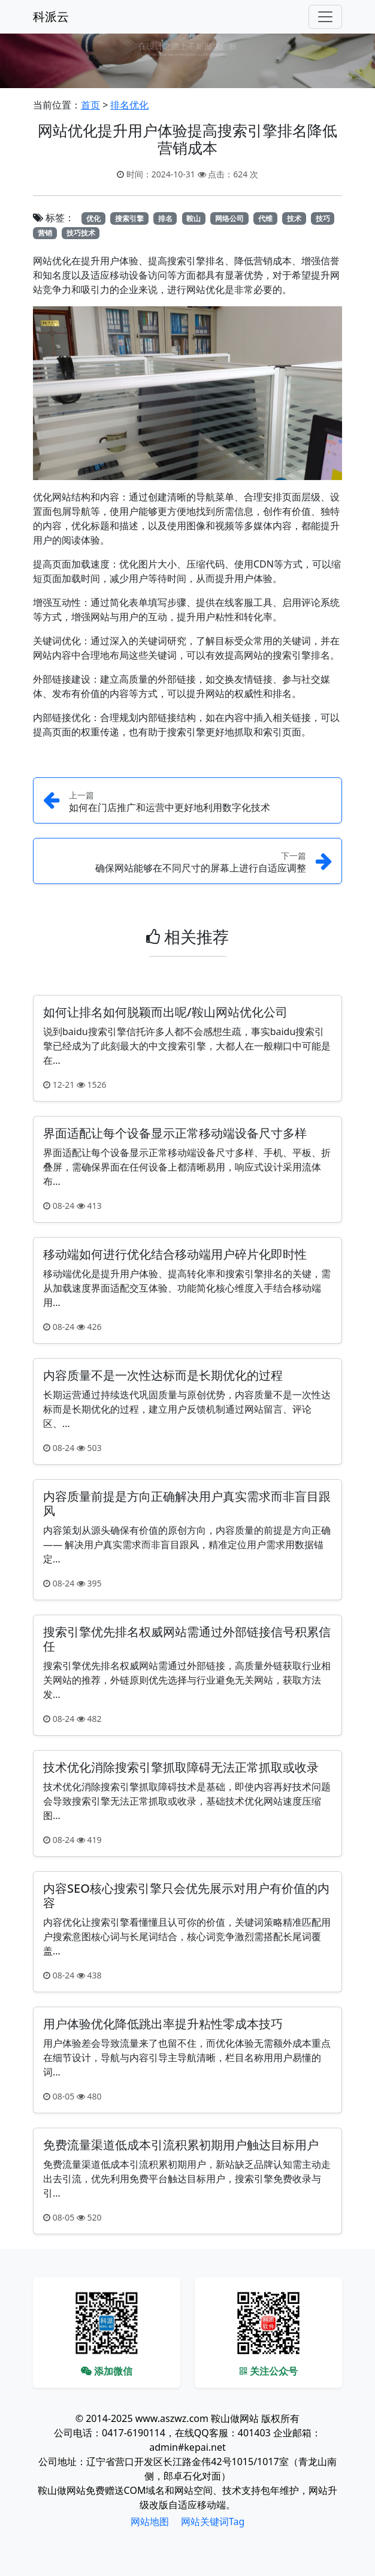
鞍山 (193, 218)
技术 (294, 218)
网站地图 (150, 2521)
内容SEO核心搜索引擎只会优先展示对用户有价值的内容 (186, 1895)
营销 (45, 233)
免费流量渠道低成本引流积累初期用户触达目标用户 (181, 2145)
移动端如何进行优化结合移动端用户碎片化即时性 (175, 1254)
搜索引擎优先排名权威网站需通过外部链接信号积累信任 (187, 1639)
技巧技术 (80, 233)
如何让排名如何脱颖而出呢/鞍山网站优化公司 (165, 1012)
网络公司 (229, 218)
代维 (265, 218)
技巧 (323, 218)
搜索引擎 (129, 218)
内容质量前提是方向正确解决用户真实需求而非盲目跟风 (187, 1503)
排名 (165, 218)
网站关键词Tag (212, 2521)
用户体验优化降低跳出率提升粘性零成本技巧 (163, 2024)
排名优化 (129, 104)
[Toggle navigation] (325, 17)
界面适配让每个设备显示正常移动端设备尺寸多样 (175, 1133)
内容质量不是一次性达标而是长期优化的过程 (163, 1375)
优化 (93, 218)
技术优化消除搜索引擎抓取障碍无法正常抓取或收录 (181, 1767)
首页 (90, 104)
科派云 (51, 16)
